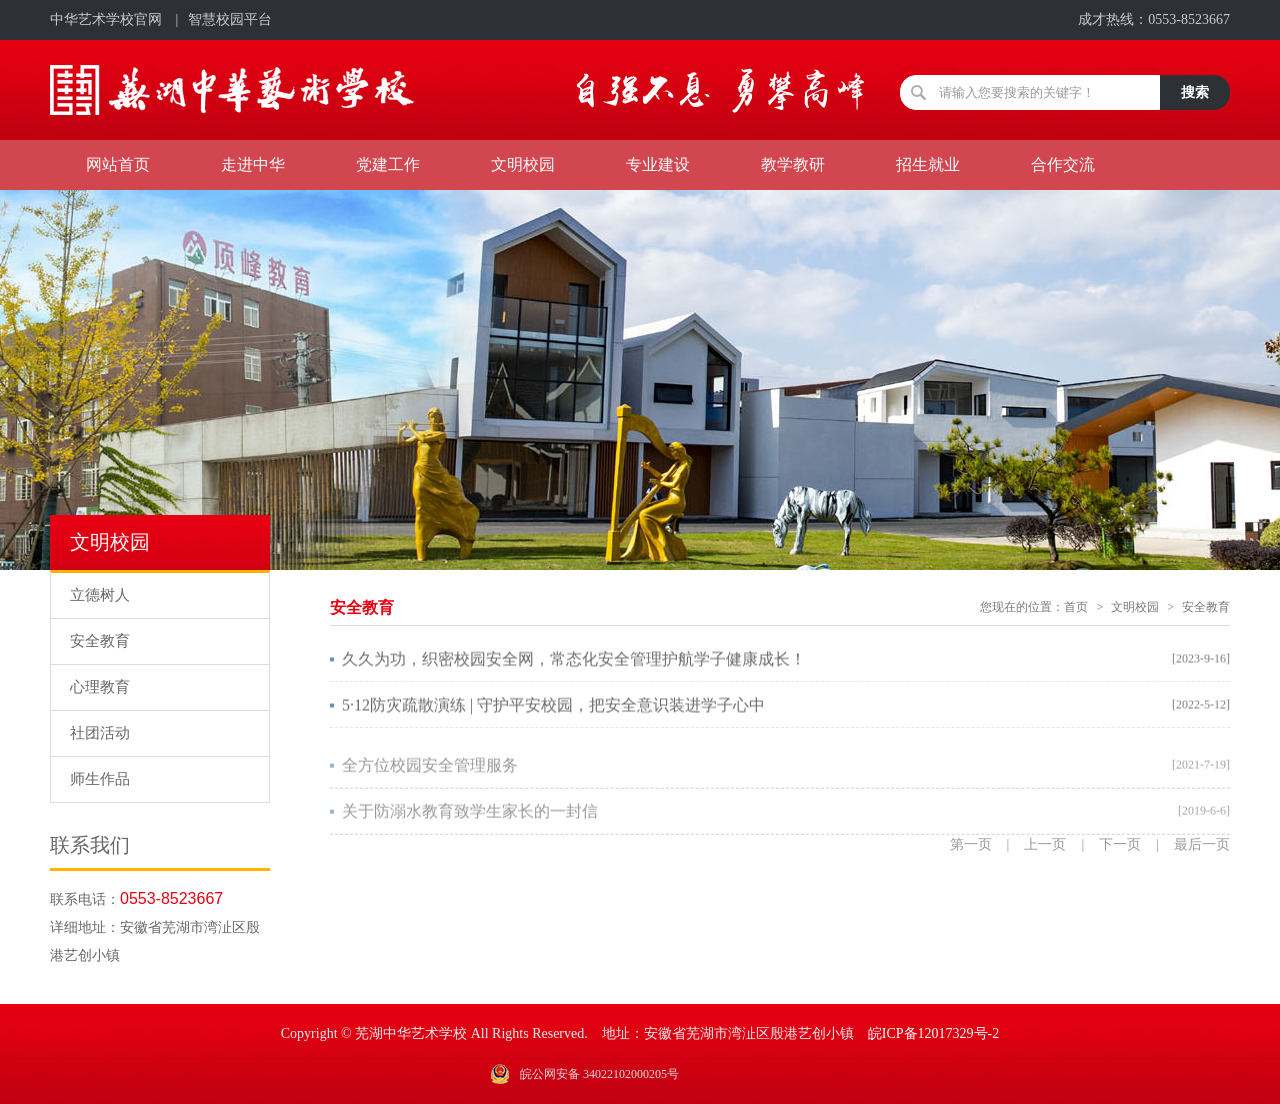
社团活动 (100, 733)
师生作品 (100, 779)
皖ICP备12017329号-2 (933, 1033)
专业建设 (658, 164)
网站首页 (118, 164)
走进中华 (253, 164)
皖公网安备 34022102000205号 (599, 1074)
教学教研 (793, 164)
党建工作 (388, 164)
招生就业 (928, 164)
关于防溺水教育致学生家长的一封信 (470, 818)
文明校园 (523, 164)
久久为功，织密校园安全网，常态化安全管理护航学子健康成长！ (574, 660)
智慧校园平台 (230, 19)
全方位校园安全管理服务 (430, 772)
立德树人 (100, 595)
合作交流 (1063, 164)
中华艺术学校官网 (106, 19)
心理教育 (100, 687)
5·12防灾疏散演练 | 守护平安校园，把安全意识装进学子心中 (553, 706)
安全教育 (100, 641)
